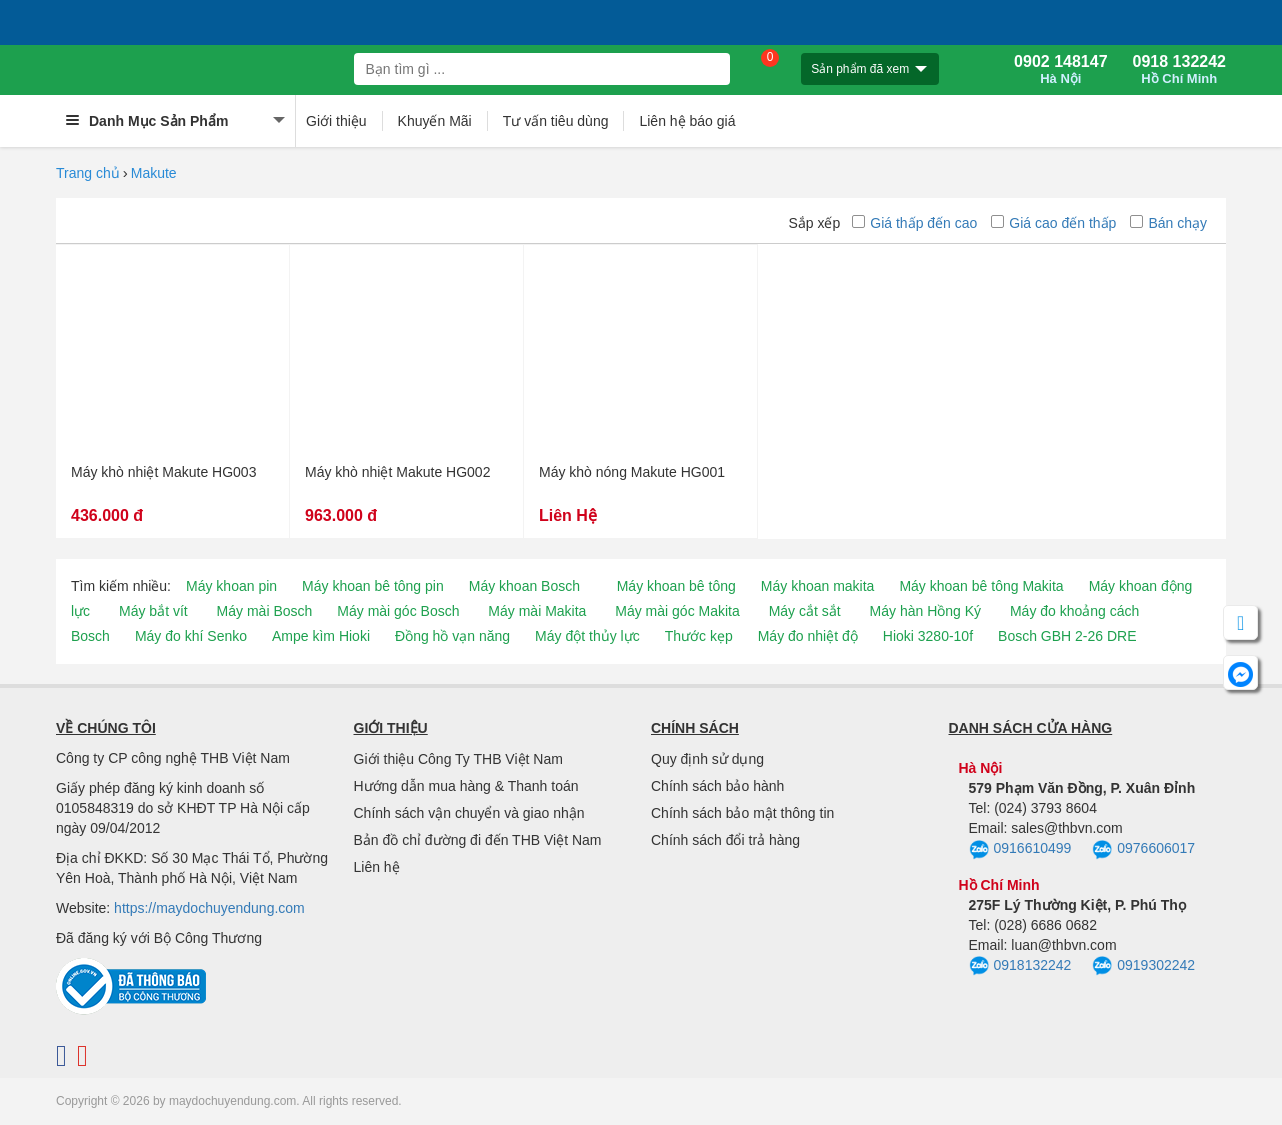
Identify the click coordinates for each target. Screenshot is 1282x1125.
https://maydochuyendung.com (209, 908)
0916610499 (1020, 850)
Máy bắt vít (153, 611)
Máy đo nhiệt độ (808, 636)
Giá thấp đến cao (914, 223)
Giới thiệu (336, 121)
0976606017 (1143, 850)
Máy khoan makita (818, 586)
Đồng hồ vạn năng (452, 636)
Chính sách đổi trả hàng (725, 840)
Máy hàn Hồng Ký (926, 611)
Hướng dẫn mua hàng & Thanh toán (466, 786)
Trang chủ (88, 173)
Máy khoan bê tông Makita (981, 586)
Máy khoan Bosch (524, 586)
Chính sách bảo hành (717, 786)
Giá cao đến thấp (1053, 223)
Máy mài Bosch (265, 611)
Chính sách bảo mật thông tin (742, 813)
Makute (154, 173)
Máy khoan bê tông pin (373, 586)
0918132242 (1020, 966)
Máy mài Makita (537, 611)
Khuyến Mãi (435, 121)
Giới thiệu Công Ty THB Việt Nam (458, 759)
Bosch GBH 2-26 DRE (1067, 636)
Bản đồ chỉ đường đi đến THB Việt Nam (478, 840)
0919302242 (1143, 966)
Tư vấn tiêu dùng (556, 121)
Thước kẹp (699, 636)
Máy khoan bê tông (676, 586)
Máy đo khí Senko (191, 636)
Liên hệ (377, 867)
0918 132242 (1179, 70)
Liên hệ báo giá (687, 121)
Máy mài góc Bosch (398, 611)
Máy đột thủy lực (587, 636)
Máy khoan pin (231, 586)
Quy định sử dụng (707, 759)
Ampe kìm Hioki (321, 636)
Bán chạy (1168, 223)
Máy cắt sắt (805, 611)
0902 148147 (1060, 70)
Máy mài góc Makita (677, 611)
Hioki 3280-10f (928, 636)
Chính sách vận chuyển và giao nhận (469, 813)
